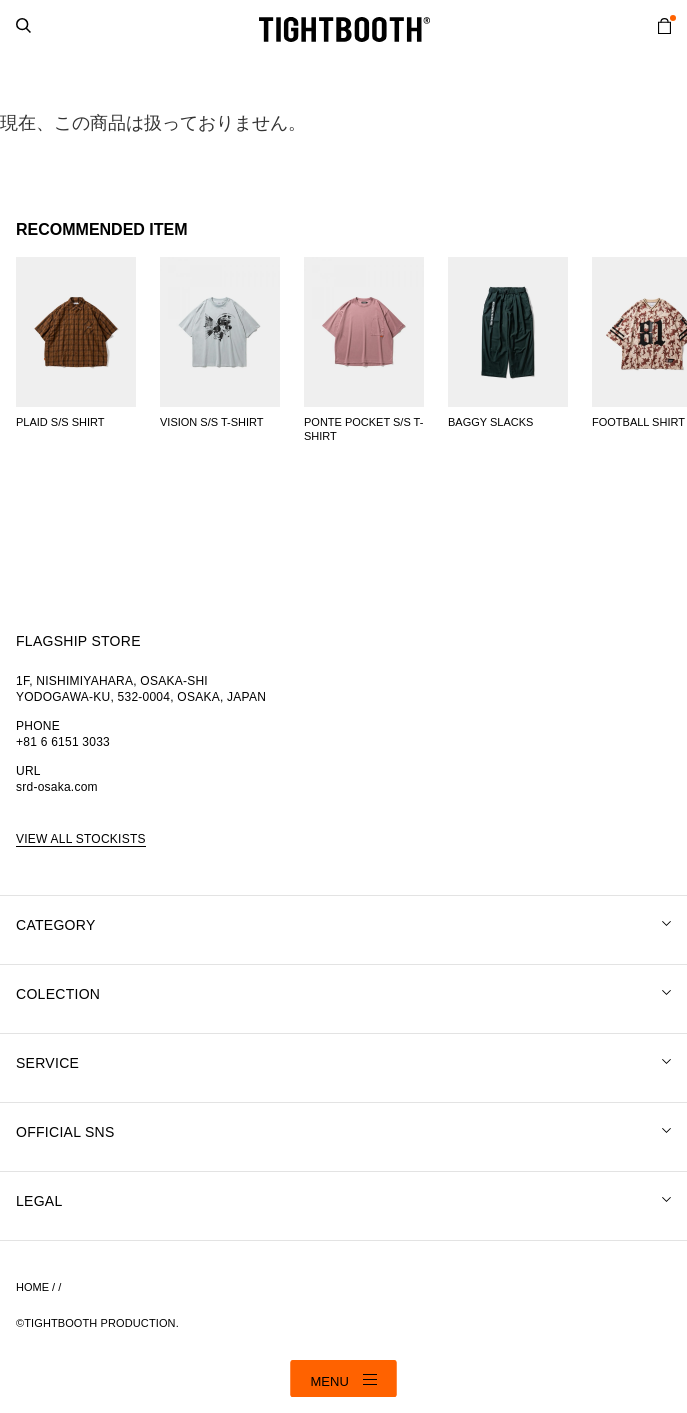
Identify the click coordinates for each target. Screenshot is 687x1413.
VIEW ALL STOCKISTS (81, 839)
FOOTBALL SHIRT (638, 422)
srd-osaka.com (57, 787)
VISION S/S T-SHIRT (212, 422)
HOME (32, 1287)
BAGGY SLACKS (490, 422)
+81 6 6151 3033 (63, 742)
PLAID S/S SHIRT (60, 422)
